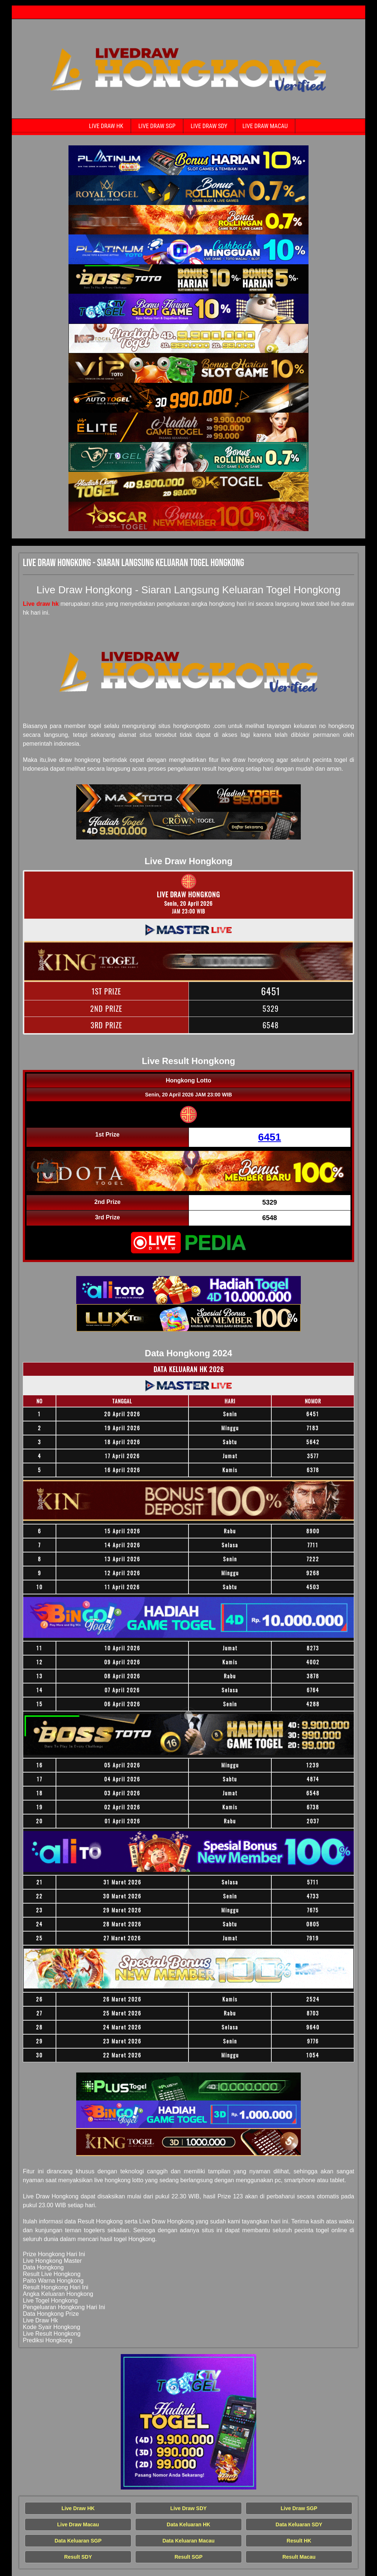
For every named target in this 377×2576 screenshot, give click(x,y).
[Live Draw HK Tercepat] (188, 160)
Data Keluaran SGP (78, 2541)
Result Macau (299, 2557)
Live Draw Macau (265, 126)
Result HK (299, 2541)
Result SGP (188, 2557)
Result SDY (78, 2557)
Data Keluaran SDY (299, 2524)
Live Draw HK (106, 126)
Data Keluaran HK (188, 2524)
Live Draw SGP (157, 126)
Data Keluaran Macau (188, 2541)
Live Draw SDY (209, 126)
